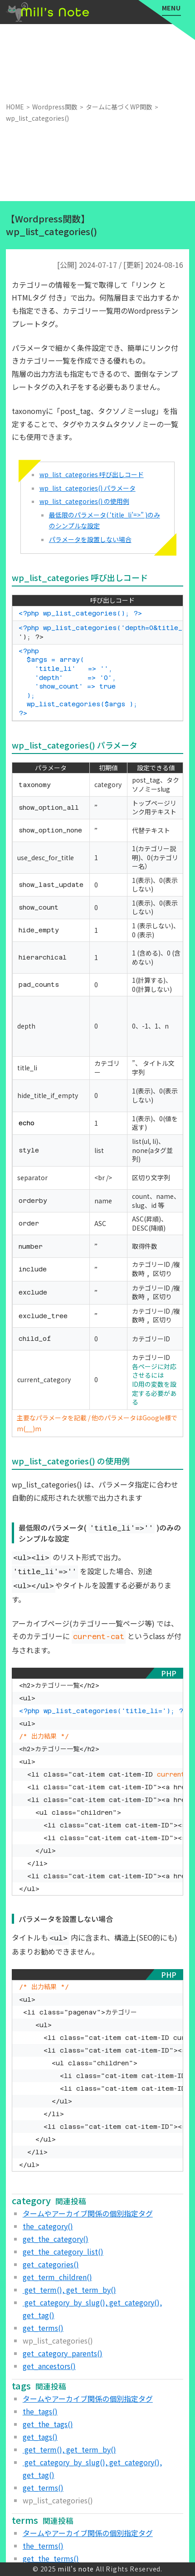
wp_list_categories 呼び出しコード (91, 474)
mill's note (76, 2568)
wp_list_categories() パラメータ (87, 488)
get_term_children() (57, 2276)
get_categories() (51, 2264)
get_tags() (40, 2436)
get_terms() (43, 2327)
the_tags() (40, 2411)
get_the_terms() (51, 2558)
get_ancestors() (49, 2365)
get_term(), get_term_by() (69, 2289)
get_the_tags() (48, 2423)
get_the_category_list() (63, 2251)
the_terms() (43, 2545)
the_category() (48, 2226)
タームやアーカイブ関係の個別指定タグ (88, 2213)
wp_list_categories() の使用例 (84, 501)
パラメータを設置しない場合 (90, 539)
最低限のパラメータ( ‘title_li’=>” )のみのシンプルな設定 (104, 520)
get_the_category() (55, 2238)
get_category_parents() (62, 2353)
